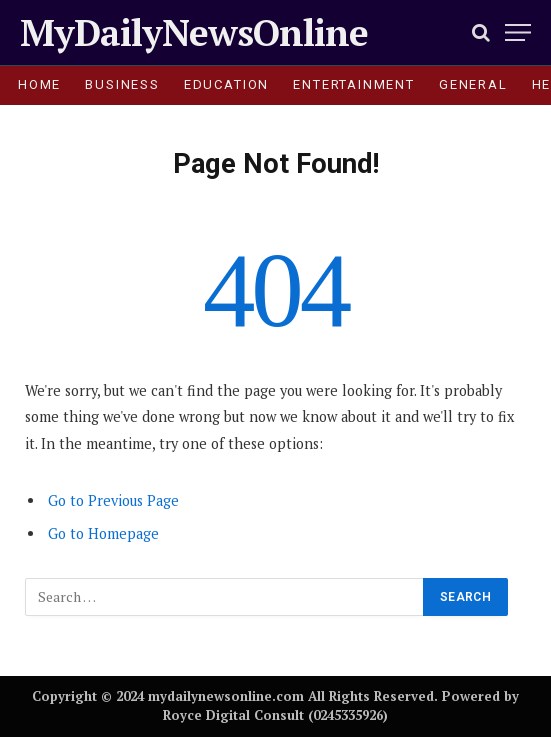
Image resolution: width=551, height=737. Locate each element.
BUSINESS (122, 84)
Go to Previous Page (113, 500)
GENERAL (473, 84)
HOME (39, 84)
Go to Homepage (103, 533)
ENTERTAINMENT (354, 84)
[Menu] (518, 32)
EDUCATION (226, 84)
